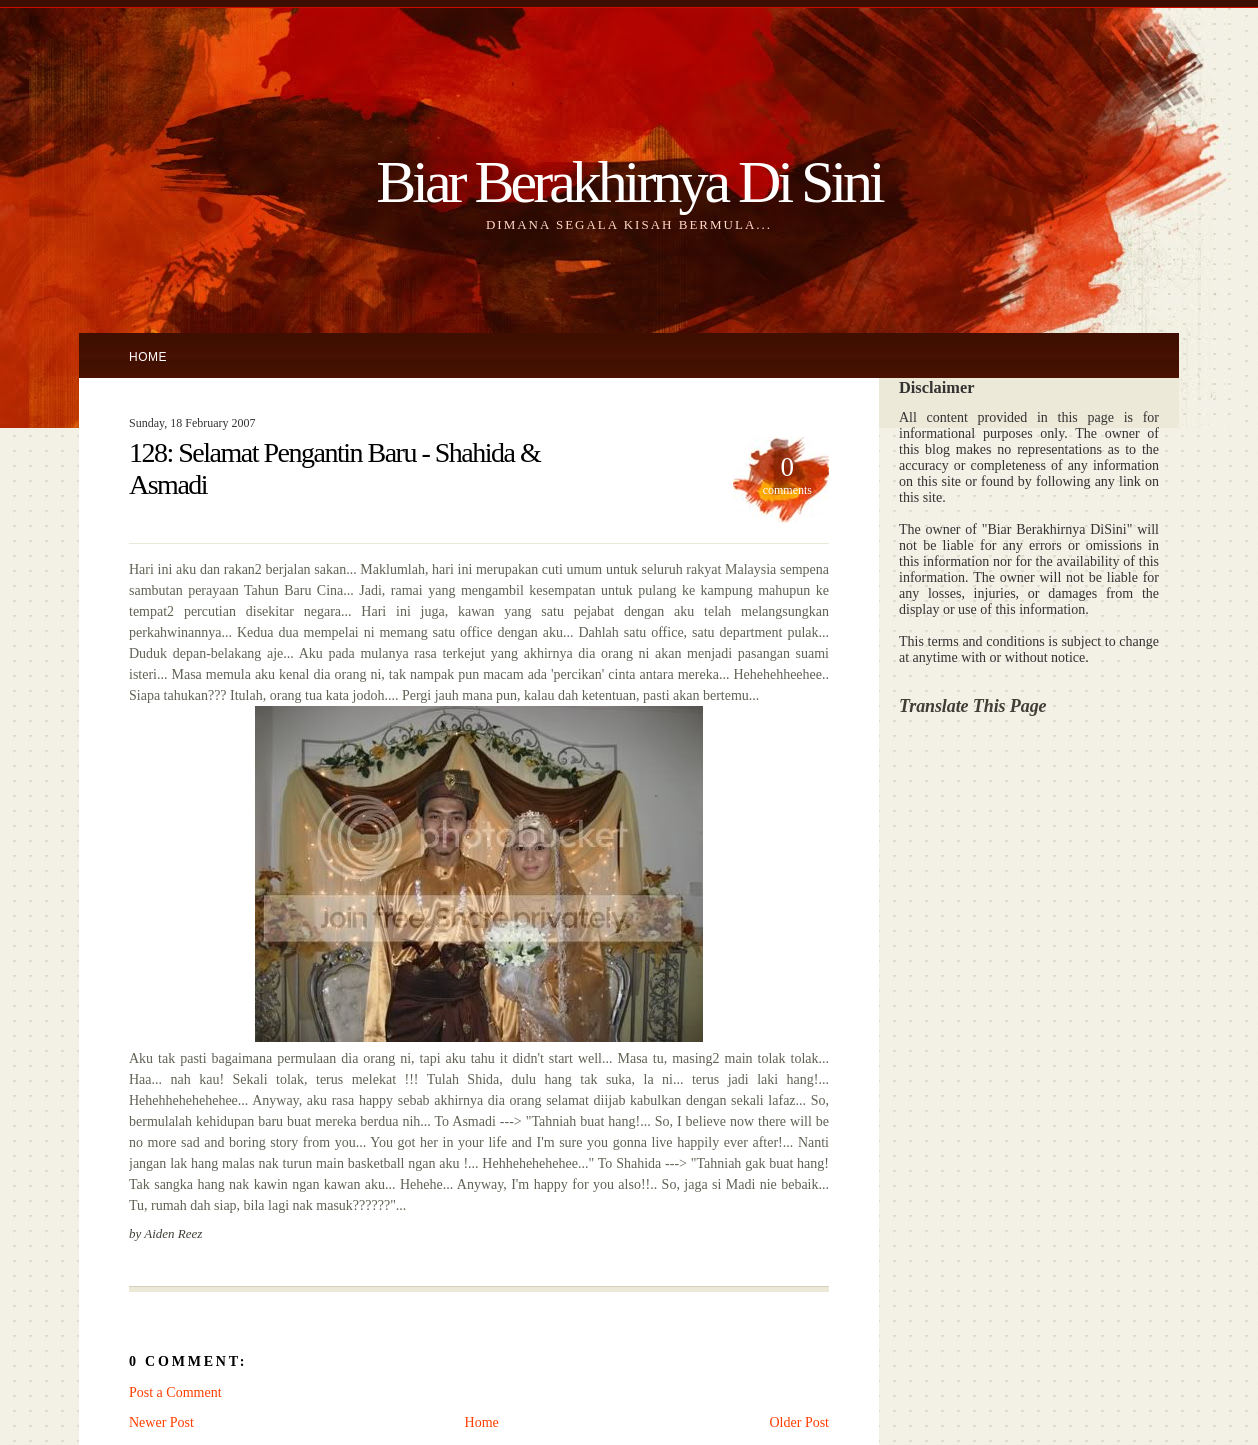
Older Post (800, 1422)
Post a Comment (175, 1392)
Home (148, 357)
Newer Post (161, 1422)
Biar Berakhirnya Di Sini (629, 182)
